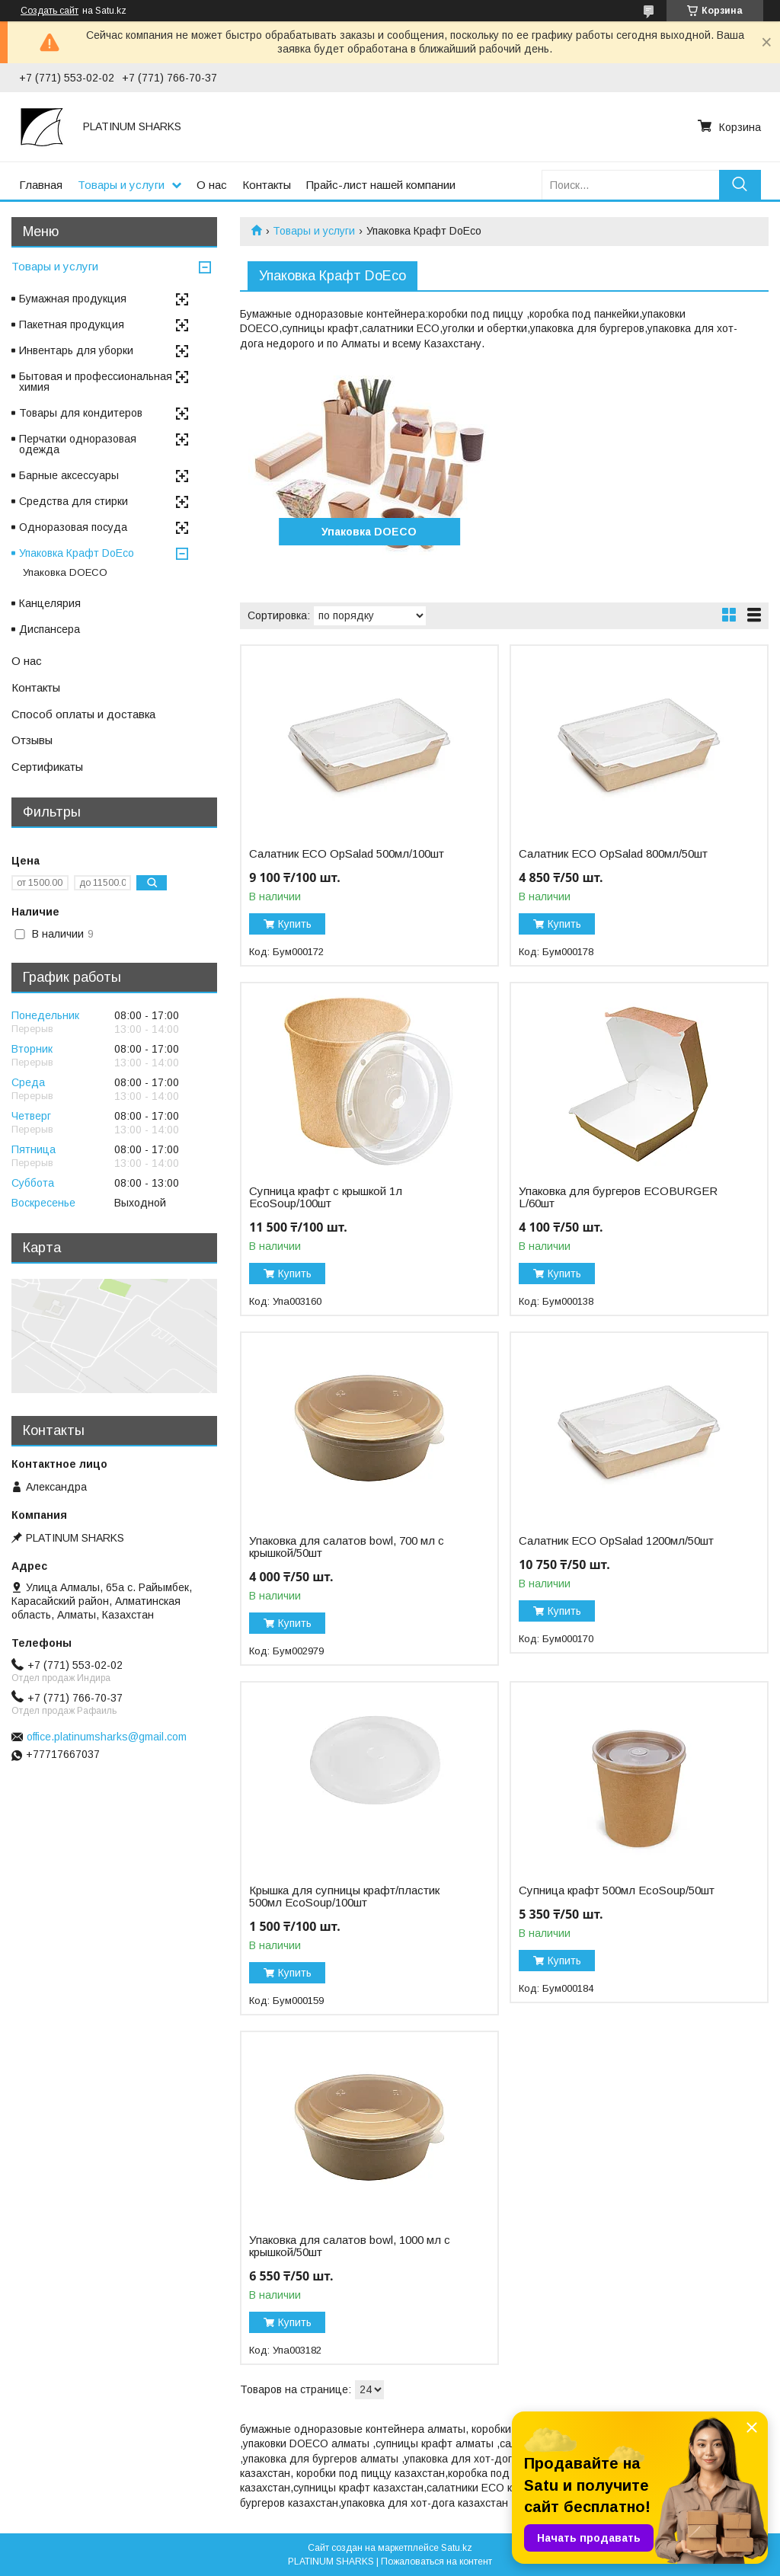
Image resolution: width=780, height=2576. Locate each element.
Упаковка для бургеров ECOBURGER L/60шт (618, 1197)
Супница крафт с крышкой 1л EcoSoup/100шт (325, 1197)
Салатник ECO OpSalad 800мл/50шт (613, 854)
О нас (212, 184)
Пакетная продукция (71, 324)
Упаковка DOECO (369, 532)
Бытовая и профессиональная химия (95, 381)
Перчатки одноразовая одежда (77, 444)
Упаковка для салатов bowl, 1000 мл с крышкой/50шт (349, 2246)
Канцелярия (50, 603)
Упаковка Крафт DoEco (76, 553)
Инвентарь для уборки (76, 350)
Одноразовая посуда (73, 527)
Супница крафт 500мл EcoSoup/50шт (616, 1890)
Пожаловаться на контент (436, 2561)
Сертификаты (47, 766)
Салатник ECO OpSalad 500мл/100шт (346, 854)
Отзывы (32, 739)
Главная (40, 184)
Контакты (266, 184)
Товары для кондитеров (80, 413)
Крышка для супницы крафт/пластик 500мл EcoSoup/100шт (344, 1896)
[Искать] (740, 185)
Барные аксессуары (69, 475)
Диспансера (49, 629)
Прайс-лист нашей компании (381, 184)
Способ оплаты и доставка (83, 714)
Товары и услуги (121, 184)
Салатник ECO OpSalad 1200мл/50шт (616, 1541)
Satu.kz (456, 2547)
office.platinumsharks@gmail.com (107, 1737)
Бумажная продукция (72, 298)
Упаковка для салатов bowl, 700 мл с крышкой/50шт (346, 1547)
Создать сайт (49, 10)
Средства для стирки (73, 501)
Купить (295, 924)
